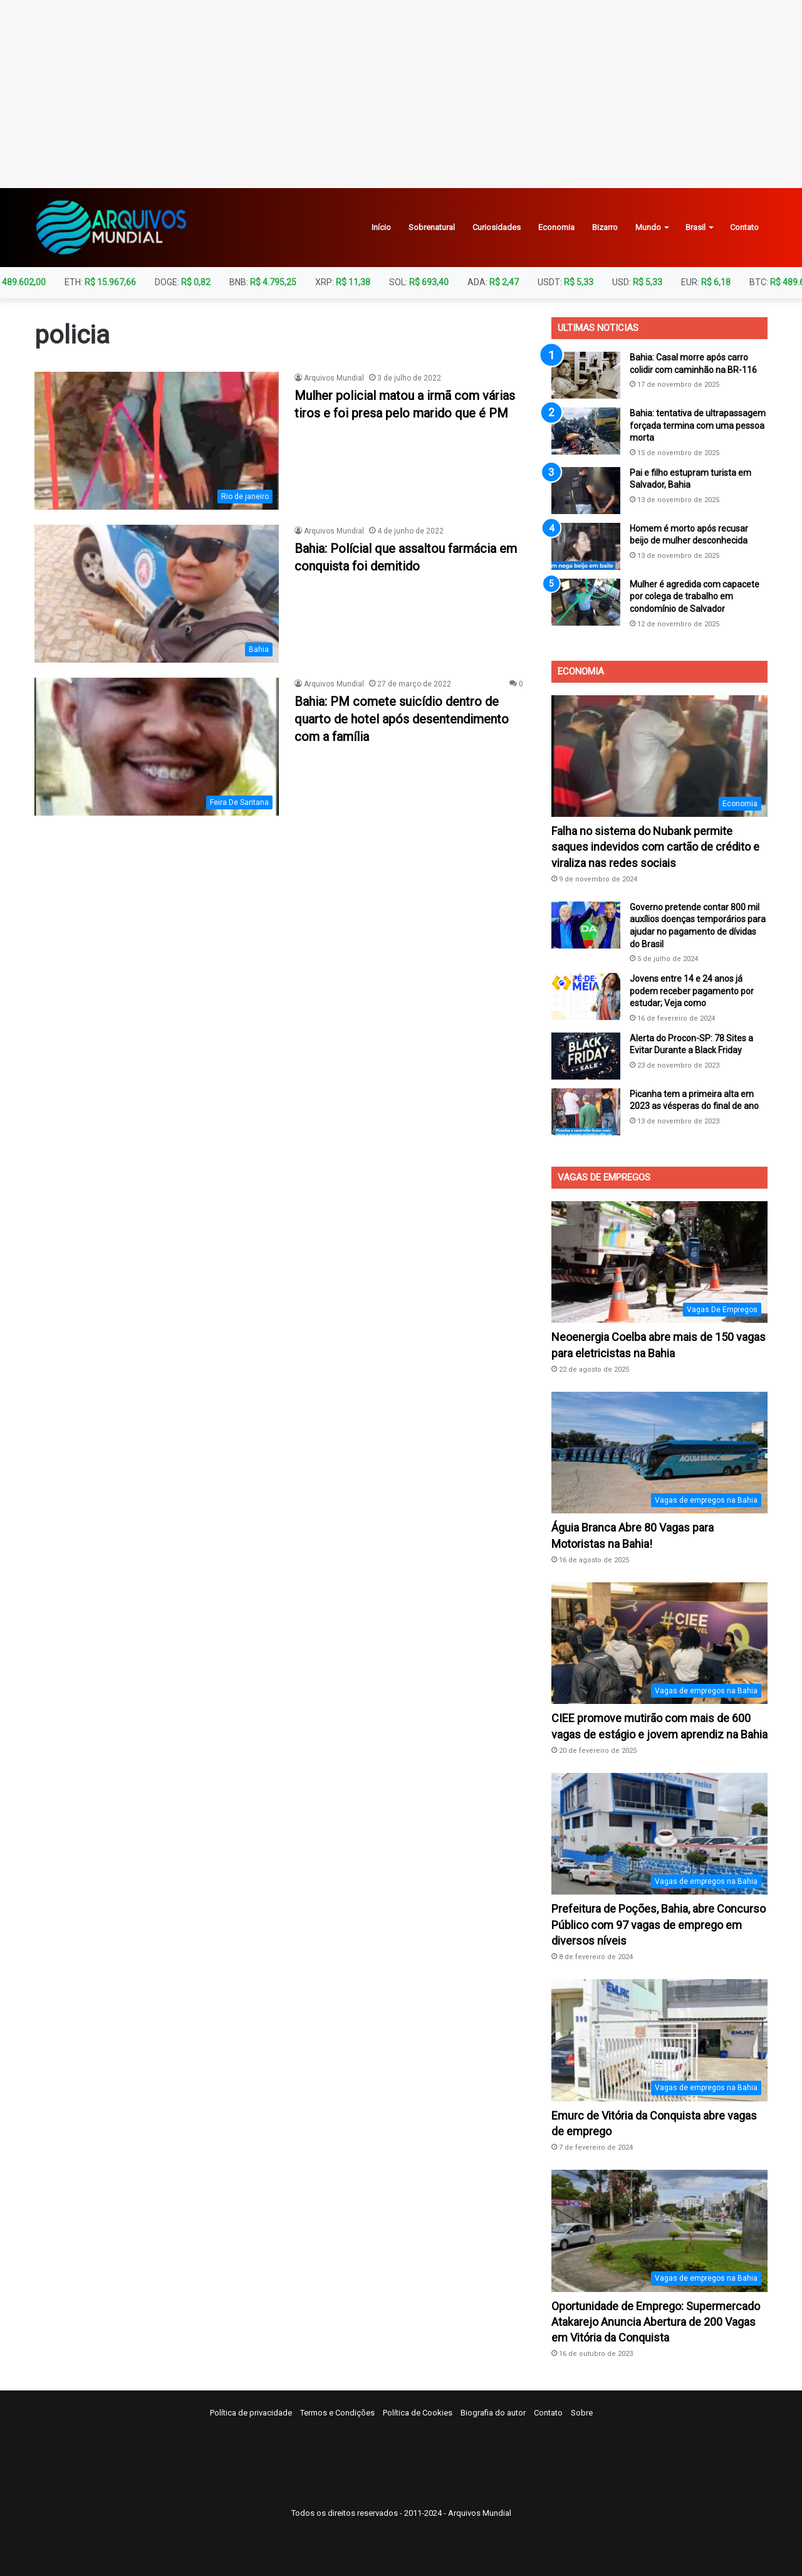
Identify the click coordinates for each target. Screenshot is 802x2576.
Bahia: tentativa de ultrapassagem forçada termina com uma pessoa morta (698, 425)
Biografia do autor (493, 2412)
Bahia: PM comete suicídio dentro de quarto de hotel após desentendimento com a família (401, 719)
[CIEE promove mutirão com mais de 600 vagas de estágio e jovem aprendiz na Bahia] (659, 1643)
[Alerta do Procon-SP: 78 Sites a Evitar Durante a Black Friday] (585, 1056)
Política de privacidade (251, 2412)
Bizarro (605, 227)
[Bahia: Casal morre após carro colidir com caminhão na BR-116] (585, 375)
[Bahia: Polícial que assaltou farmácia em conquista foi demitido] (156, 594)
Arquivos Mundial (334, 378)
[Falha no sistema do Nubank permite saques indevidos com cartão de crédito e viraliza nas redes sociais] (659, 756)
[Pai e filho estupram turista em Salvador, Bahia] (585, 490)
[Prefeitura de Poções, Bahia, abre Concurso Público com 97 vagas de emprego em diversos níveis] (659, 1834)
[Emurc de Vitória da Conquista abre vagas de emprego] (659, 2040)
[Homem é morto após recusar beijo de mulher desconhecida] (585, 546)
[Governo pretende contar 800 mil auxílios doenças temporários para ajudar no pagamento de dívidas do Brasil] (585, 925)
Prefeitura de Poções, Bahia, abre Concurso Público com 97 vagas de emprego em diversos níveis (658, 1924)
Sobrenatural (432, 227)
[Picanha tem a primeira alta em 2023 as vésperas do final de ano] (585, 1111)
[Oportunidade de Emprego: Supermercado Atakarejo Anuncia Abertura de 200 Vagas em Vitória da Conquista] (659, 2231)
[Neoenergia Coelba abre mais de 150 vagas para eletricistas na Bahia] (659, 1262)
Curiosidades (496, 227)
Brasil (695, 227)
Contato (744, 227)
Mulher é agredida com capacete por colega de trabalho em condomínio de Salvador (694, 596)
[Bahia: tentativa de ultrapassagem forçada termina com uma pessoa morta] (585, 431)
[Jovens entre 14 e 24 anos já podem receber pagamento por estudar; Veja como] (585, 996)
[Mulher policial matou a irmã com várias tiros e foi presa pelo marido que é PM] (156, 441)
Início (381, 227)
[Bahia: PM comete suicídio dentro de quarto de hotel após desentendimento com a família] (156, 747)
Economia (556, 227)
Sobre (582, 2412)
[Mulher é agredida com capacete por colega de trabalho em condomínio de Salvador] (585, 602)
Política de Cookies (417, 2412)
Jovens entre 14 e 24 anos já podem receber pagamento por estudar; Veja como (692, 991)
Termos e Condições (337, 2412)
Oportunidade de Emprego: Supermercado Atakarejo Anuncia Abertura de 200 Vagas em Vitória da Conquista (655, 2322)
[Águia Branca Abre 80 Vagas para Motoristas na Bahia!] (659, 1453)
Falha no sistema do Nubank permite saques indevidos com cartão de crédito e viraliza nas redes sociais (655, 846)
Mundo (648, 227)
